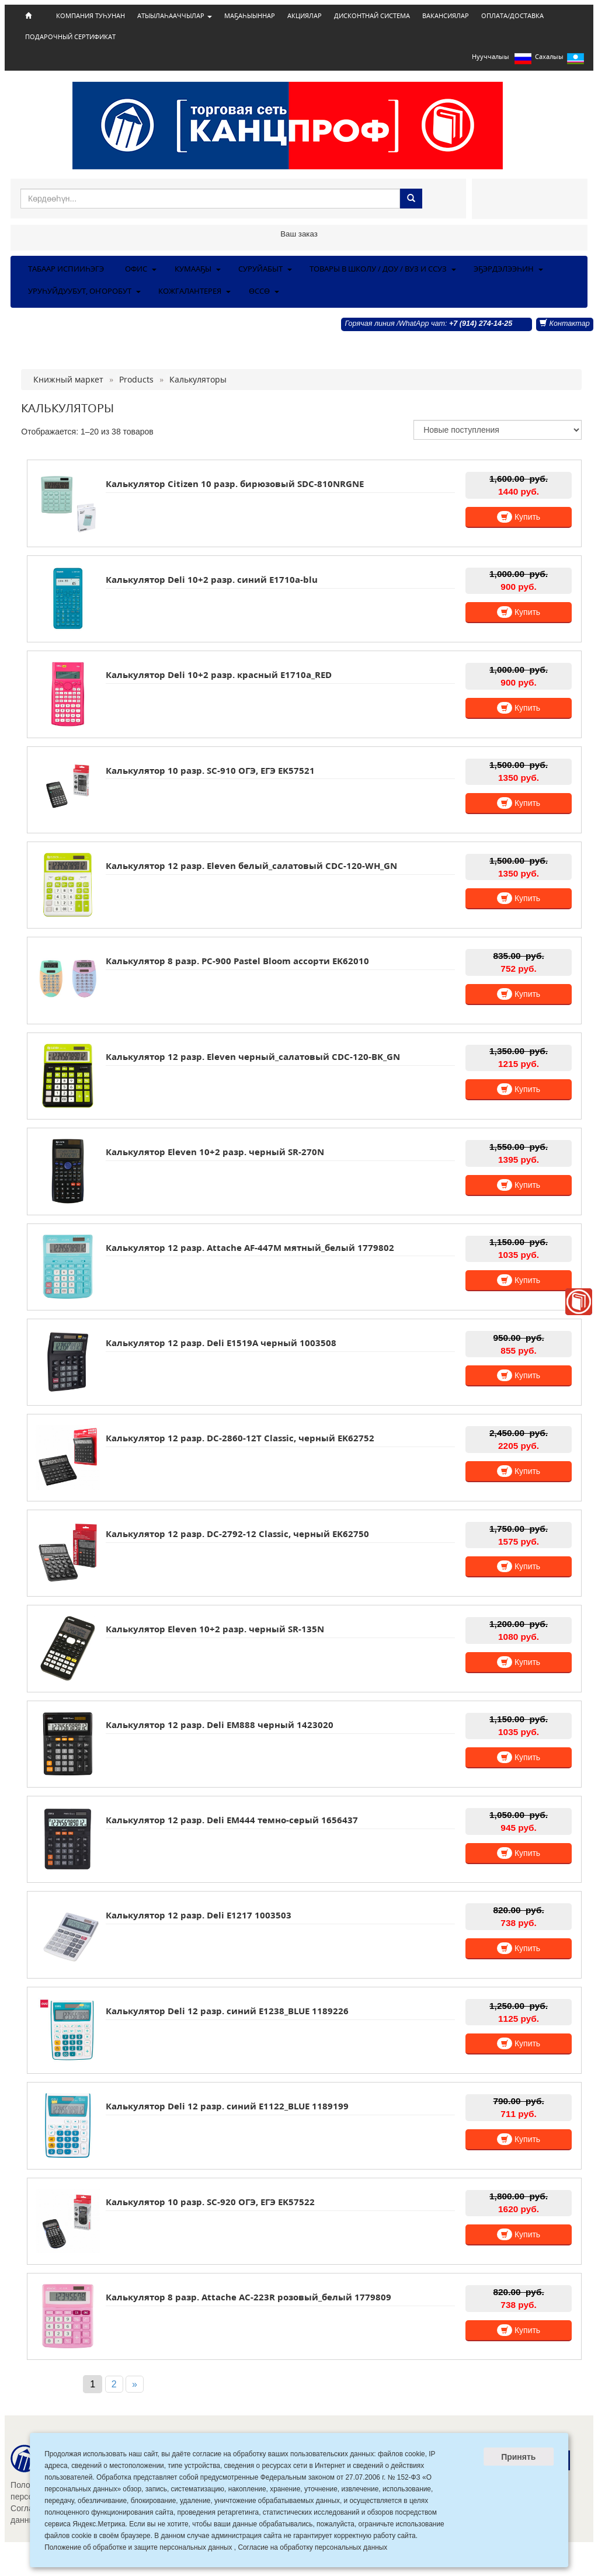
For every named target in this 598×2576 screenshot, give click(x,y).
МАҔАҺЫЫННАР (249, 16)
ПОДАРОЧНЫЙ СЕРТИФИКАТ (70, 37)
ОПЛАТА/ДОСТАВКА (512, 16)
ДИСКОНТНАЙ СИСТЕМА (372, 16)
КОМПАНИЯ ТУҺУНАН (90, 16)
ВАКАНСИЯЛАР (445, 16)
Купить (518, 517)
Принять (518, 2457)
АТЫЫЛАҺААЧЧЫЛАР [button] (174, 16)
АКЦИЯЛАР (304, 16)
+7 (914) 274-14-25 (480, 323)
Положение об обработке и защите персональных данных (138, 2547)
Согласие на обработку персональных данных (312, 2547)
